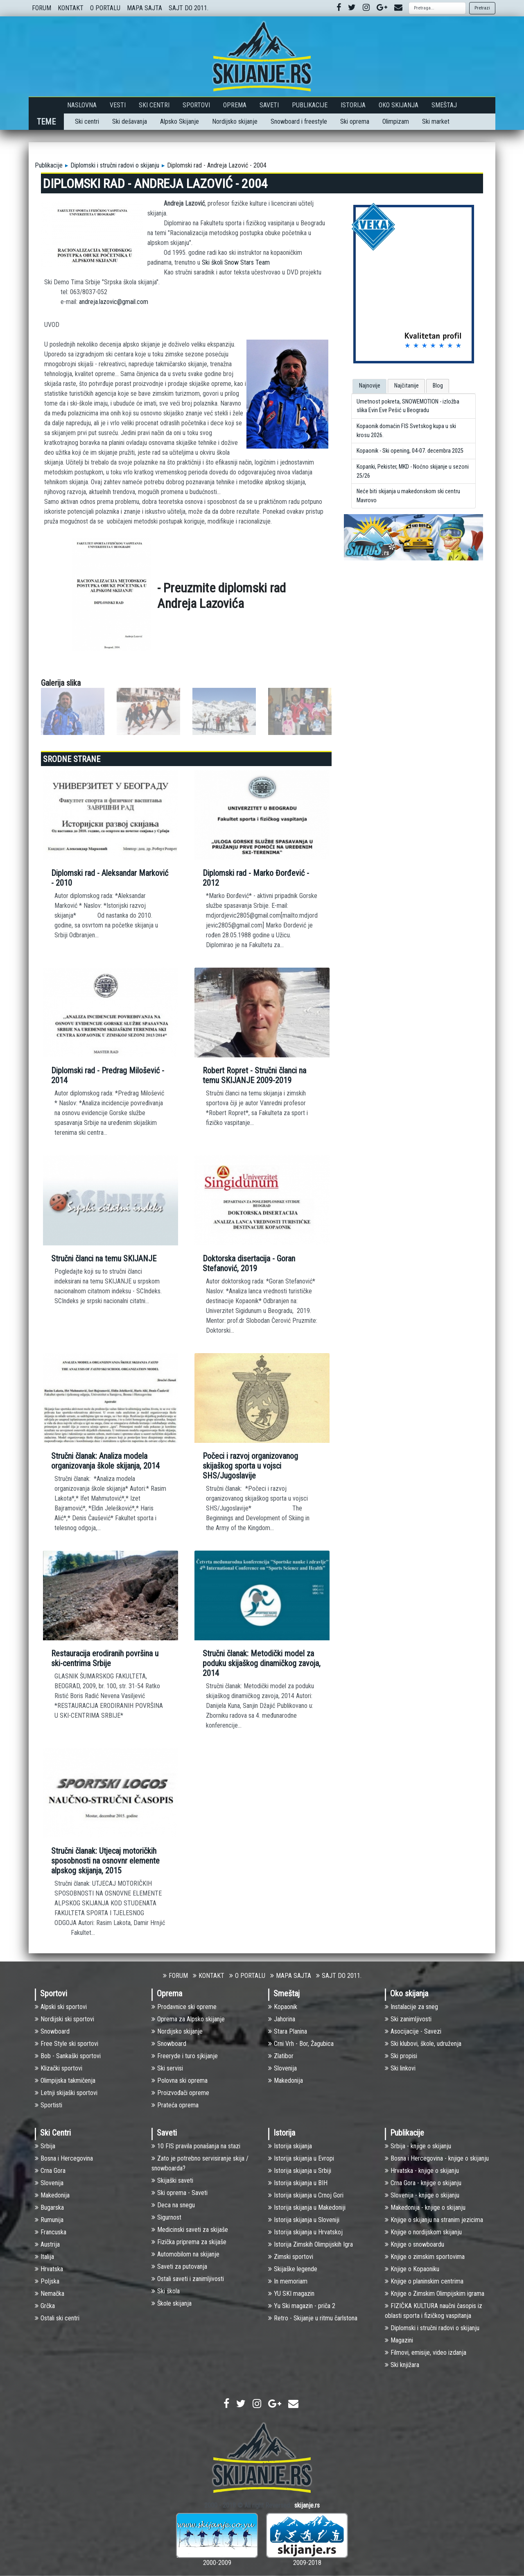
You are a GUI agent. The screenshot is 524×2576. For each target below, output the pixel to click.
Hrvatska (49, 2269)
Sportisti (48, 2105)
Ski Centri (154, 105)
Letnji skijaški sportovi (66, 2093)
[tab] (369, 386)
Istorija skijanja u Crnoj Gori (305, 2195)
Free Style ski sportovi (66, 2044)
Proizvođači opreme (180, 2093)
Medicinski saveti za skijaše (189, 2230)
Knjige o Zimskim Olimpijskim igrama (434, 2293)
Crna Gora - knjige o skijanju (423, 2183)
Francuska (50, 2232)
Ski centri (87, 121)
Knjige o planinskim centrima (424, 2281)
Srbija (45, 2146)
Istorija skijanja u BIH (298, 2183)
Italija (44, 2257)
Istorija (353, 105)
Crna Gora (50, 2171)
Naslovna (82, 105)
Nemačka (49, 2293)
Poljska (47, 2281)
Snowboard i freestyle (299, 121)
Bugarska (49, 2207)
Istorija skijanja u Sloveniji (303, 2220)
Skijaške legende (292, 2269)
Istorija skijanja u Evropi (301, 2158)
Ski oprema (354, 121)
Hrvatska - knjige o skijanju (422, 2171)
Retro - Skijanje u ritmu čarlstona (312, 2318)
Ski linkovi (400, 2068)
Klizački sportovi (58, 2068)
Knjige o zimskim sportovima (425, 2257)
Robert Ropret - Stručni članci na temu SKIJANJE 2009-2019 (254, 1075)
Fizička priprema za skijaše (188, 2242)
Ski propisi (401, 2056)
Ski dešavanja (129, 121)
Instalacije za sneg (411, 2007)
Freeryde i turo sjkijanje (184, 2056)
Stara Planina (287, 2031)
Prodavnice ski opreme (184, 2007)
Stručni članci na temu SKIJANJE (103, 1258)
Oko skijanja (398, 105)
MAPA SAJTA (144, 8)
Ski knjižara (402, 2365)
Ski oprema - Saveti (179, 2193)
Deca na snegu (173, 2205)
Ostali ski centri (57, 2318)
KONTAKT (71, 8)
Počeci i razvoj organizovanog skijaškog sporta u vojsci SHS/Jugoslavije (250, 1466)
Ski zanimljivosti (408, 2019)
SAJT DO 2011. (188, 8)
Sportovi (196, 105)
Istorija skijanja (290, 2146)
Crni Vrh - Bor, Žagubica (301, 2044)
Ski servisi (167, 2068)
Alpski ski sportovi (61, 2007)
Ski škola (165, 2291)
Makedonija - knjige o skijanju (425, 2207)
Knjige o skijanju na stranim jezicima (434, 2220)
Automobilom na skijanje (185, 2254)
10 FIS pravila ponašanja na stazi (195, 2146)
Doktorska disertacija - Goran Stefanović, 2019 (249, 1263)
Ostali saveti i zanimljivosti (187, 2279)
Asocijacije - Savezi (413, 2031)
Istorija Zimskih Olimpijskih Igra (310, 2244)
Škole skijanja (171, 2303)
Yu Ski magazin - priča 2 (301, 2306)
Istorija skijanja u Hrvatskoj (305, 2232)
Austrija (47, 2244)
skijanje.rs (307, 2505)
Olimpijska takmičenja (65, 2080)
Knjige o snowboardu (414, 2244)
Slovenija (282, 2068)
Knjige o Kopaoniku (412, 2269)
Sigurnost (166, 2217)
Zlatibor (281, 2056)
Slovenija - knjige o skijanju (422, 2195)
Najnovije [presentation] (369, 385)
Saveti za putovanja (179, 2266)
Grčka (45, 2306)
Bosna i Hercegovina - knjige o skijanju (437, 2158)
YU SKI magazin (291, 2293)
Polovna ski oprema (179, 2080)
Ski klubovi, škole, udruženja (423, 2044)
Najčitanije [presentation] (406, 385)
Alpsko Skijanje (179, 121)
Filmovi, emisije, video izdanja (425, 2352)
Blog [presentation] (438, 385)
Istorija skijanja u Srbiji (299, 2171)
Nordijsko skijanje (234, 121)
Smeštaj (444, 105)
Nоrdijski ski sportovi (64, 2019)
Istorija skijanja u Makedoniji (307, 2207)
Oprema (234, 105)
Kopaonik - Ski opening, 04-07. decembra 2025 (410, 450)
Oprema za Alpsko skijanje (188, 2019)
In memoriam (287, 2281)
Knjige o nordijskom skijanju (423, 2232)
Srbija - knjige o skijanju (418, 2146)
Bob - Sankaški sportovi (68, 2056)
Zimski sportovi (290, 2257)
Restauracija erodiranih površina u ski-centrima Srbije (104, 1658)
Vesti (118, 105)
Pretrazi (482, 8)
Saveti (269, 105)
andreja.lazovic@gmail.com (113, 302)
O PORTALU (105, 8)
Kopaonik (282, 2007)
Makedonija (285, 2080)
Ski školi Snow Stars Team (236, 262)
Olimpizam (395, 121)
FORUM (41, 8)
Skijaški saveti (172, 2180)
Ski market (435, 121)
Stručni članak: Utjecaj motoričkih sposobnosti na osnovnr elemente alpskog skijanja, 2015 (105, 1860)
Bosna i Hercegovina (64, 2158)
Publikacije (310, 105)
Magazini (399, 2340)
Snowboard (52, 2031)
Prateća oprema (175, 2105)
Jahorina (281, 2019)
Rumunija (49, 2220)
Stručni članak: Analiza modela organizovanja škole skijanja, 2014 (105, 1461)
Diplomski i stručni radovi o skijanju (114, 165)
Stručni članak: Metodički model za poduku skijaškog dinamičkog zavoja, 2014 (262, 1663)
